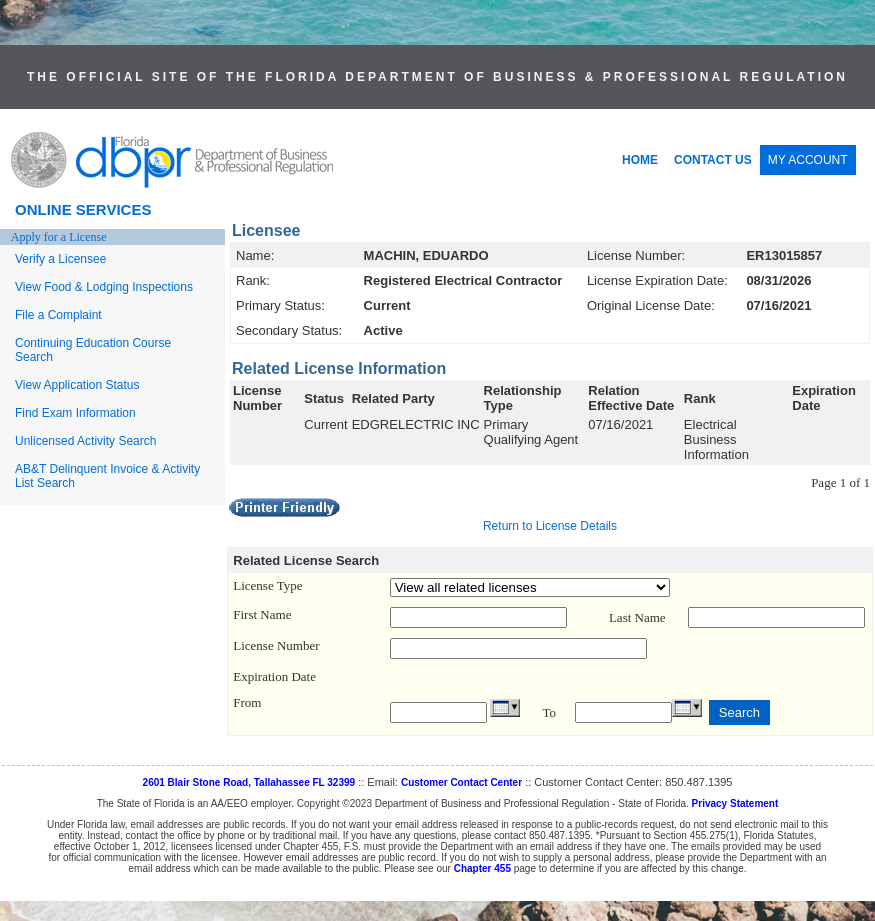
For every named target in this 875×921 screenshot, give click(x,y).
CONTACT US (713, 160)
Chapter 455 (482, 868)
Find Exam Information (75, 413)
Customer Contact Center (461, 782)
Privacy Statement (735, 803)
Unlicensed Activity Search (85, 441)
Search (739, 712)
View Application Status (77, 385)
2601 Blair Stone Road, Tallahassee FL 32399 (249, 782)
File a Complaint (58, 315)
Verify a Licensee (60, 259)
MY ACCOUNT (808, 160)
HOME (640, 160)
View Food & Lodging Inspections (104, 287)
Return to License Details (550, 526)
